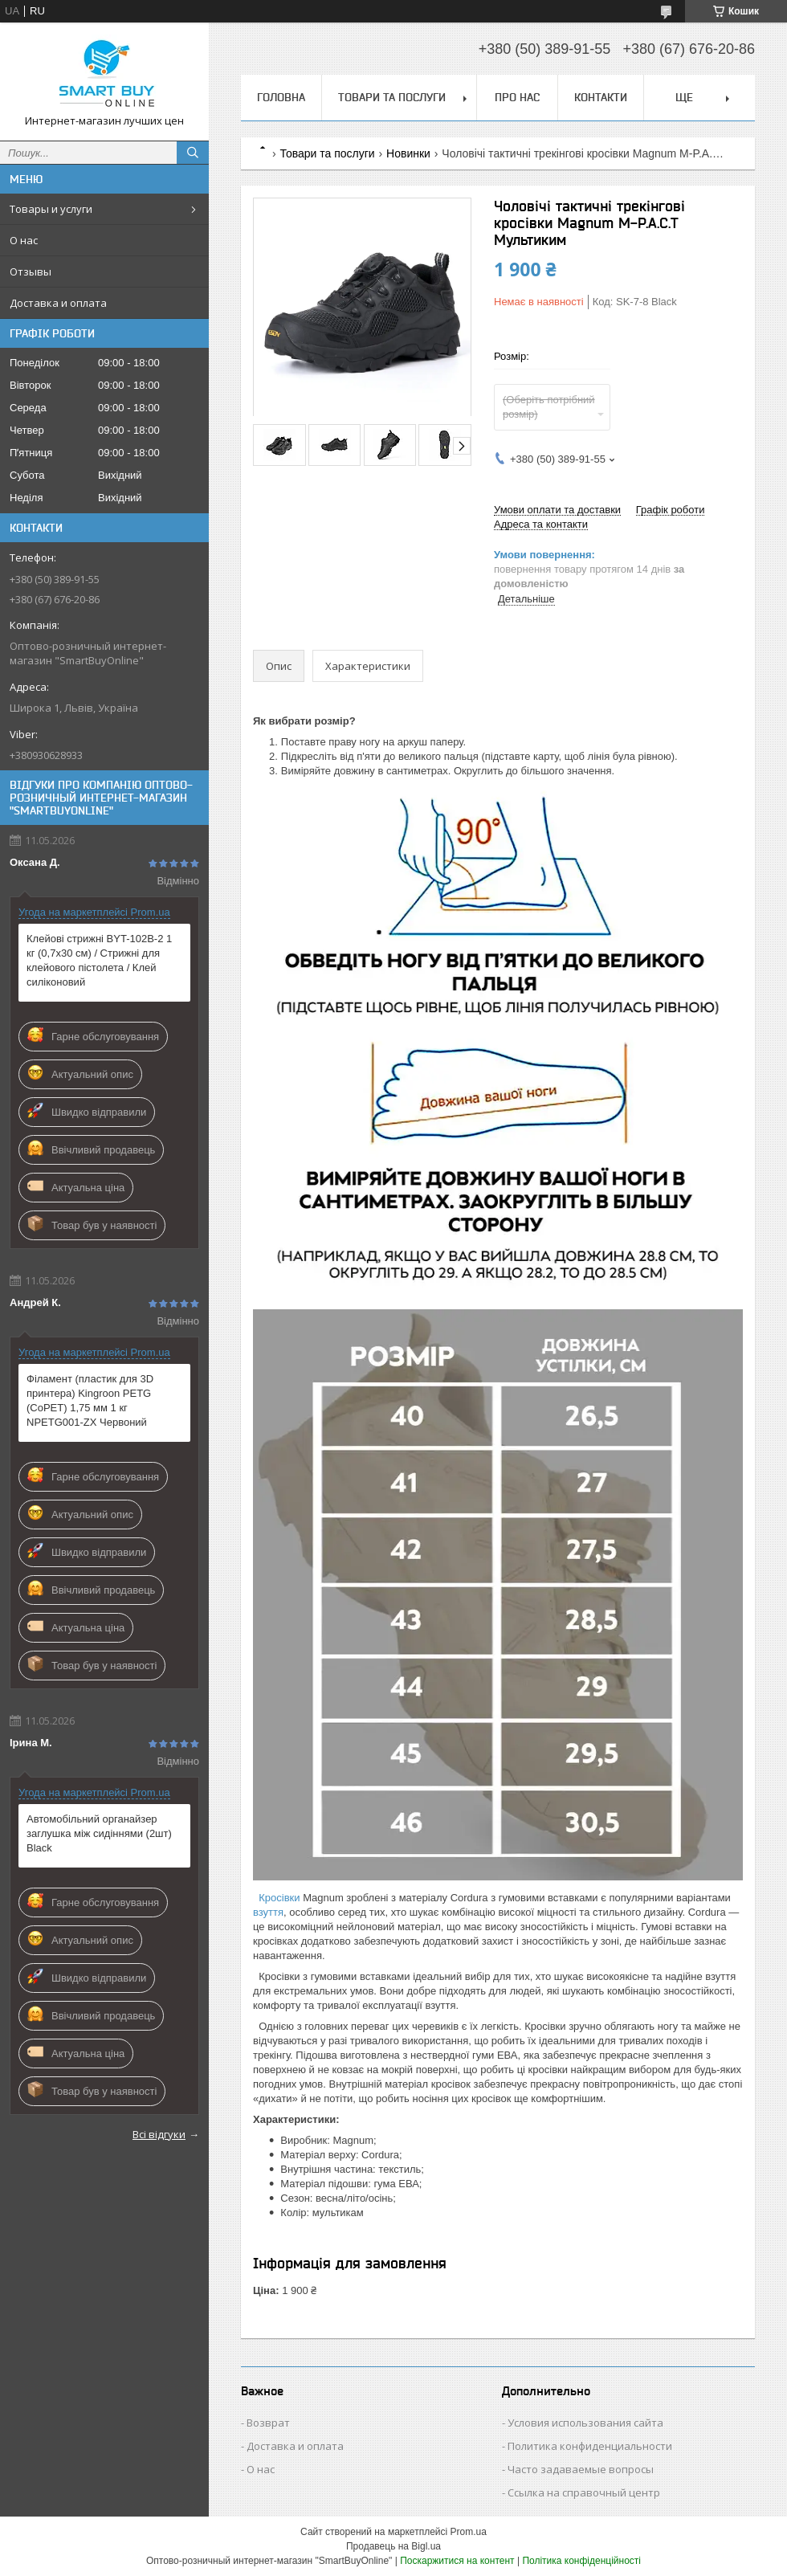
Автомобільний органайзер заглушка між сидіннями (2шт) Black (99, 1833)
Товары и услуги (51, 209)
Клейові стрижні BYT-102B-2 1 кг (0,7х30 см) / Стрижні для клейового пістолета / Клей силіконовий (99, 960)
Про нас (517, 97)
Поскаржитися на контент (457, 2560)
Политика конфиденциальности (590, 2446)
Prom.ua (469, 2531)
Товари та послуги (392, 97)
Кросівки (279, 1898)
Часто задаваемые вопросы (581, 2469)
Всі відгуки (159, 2134)
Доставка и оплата (58, 303)
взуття (268, 1912)
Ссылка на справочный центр (584, 2492)
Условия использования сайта (585, 2422)
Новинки (408, 153)
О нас (24, 240)
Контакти (600, 97)
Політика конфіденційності (581, 2560)
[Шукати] (193, 153)
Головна (281, 97)
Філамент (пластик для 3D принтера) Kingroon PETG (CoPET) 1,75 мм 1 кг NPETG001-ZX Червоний (90, 1400)
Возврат (268, 2422)
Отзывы (30, 271)
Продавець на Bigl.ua (393, 2546)
